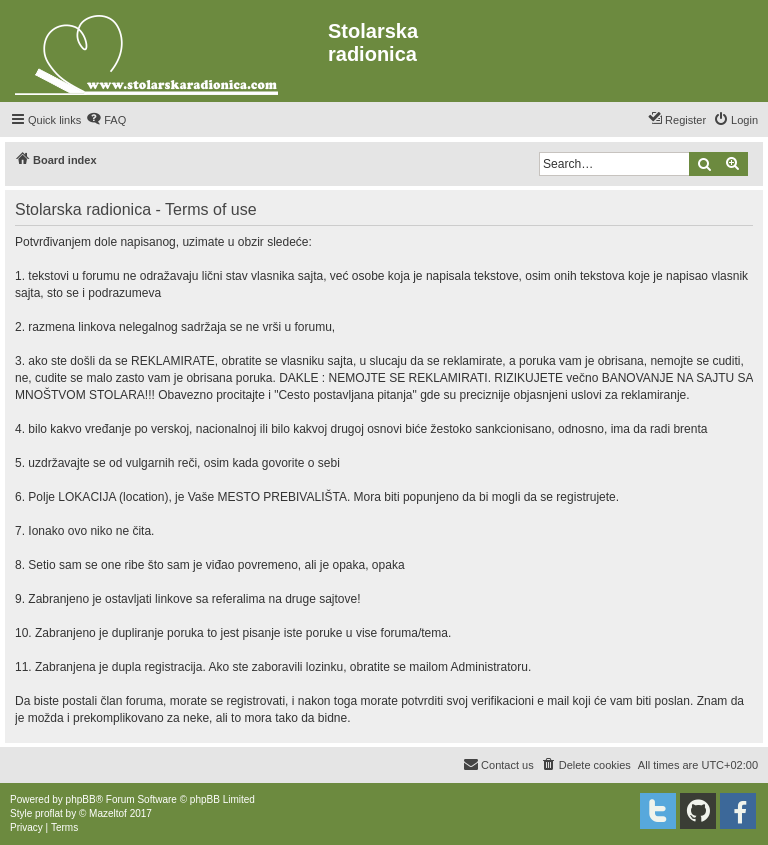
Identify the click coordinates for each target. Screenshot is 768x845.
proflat (49, 813)
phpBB (81, 799)
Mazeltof (108, 813)
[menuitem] (106, 120)
